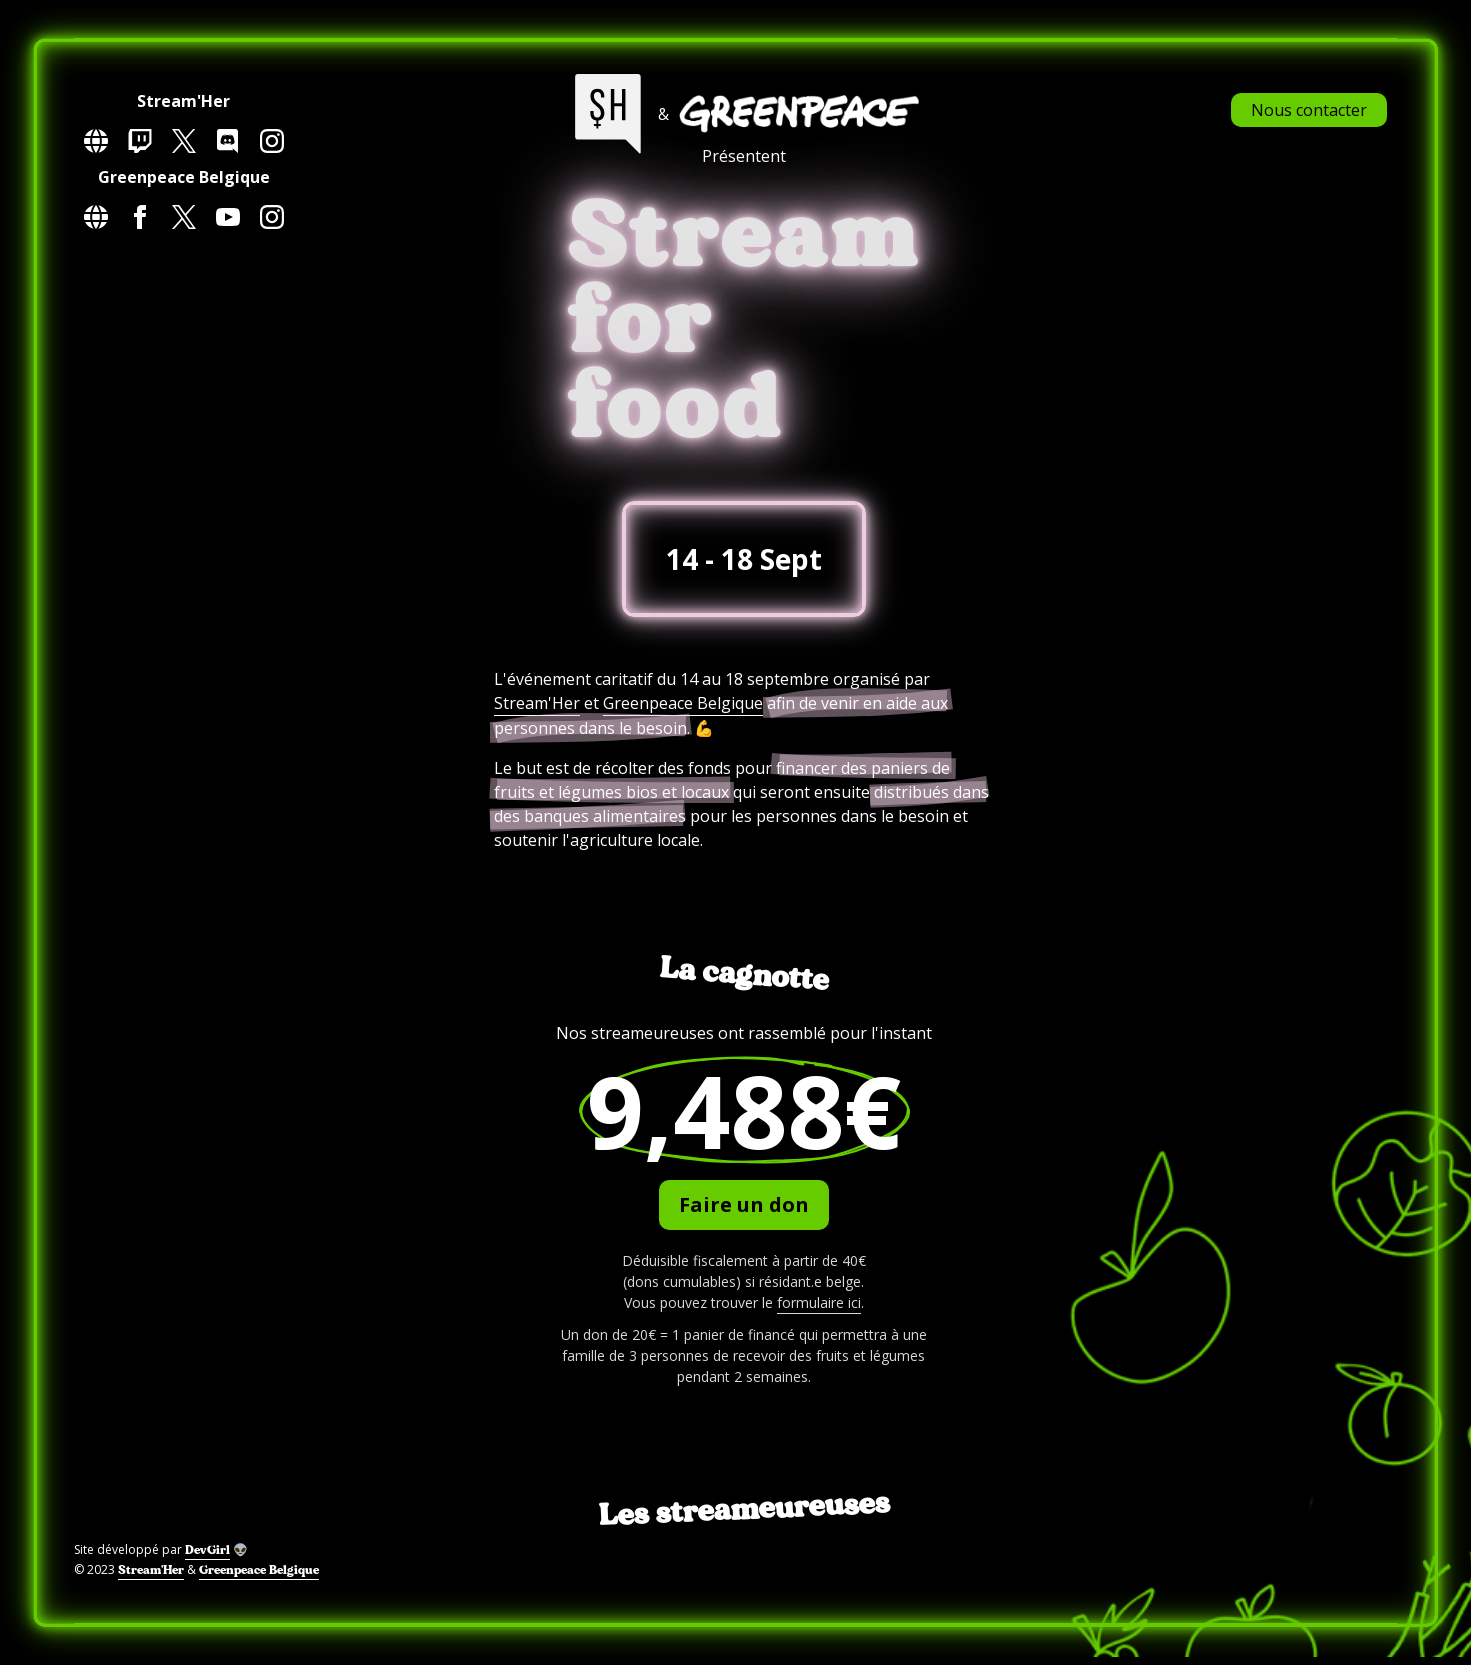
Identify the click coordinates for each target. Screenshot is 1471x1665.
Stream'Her (537, 703)
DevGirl (207, 1550)
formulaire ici (819, 1302)
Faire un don (744, 1204)
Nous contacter (1309, 110)
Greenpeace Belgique (683, 703)
